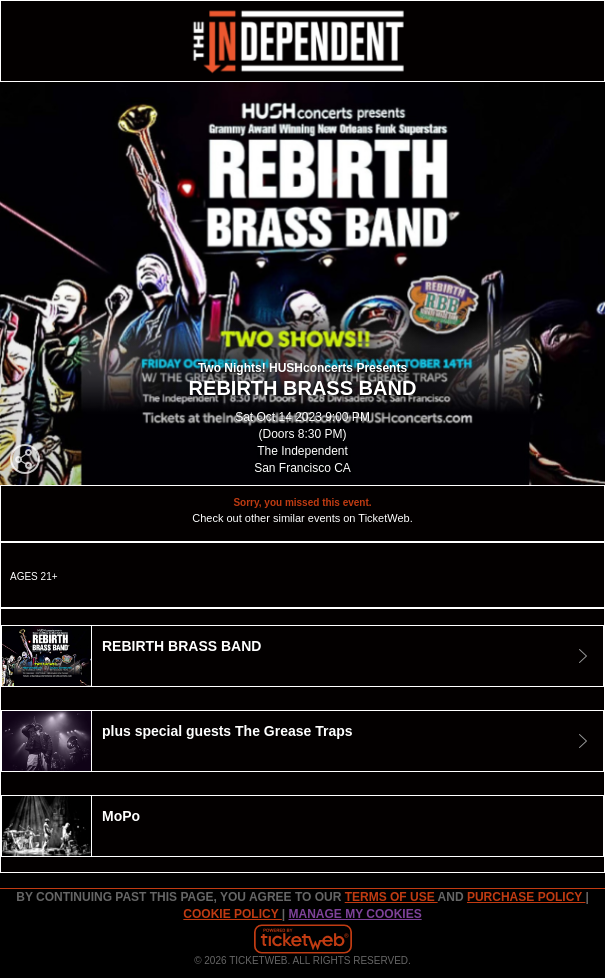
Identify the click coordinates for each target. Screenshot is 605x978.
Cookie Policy (232, 914)
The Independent (302, 451)
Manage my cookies (355, 914)
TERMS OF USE (391, 897)
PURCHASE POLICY (526, 897)
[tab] (302, 656)
